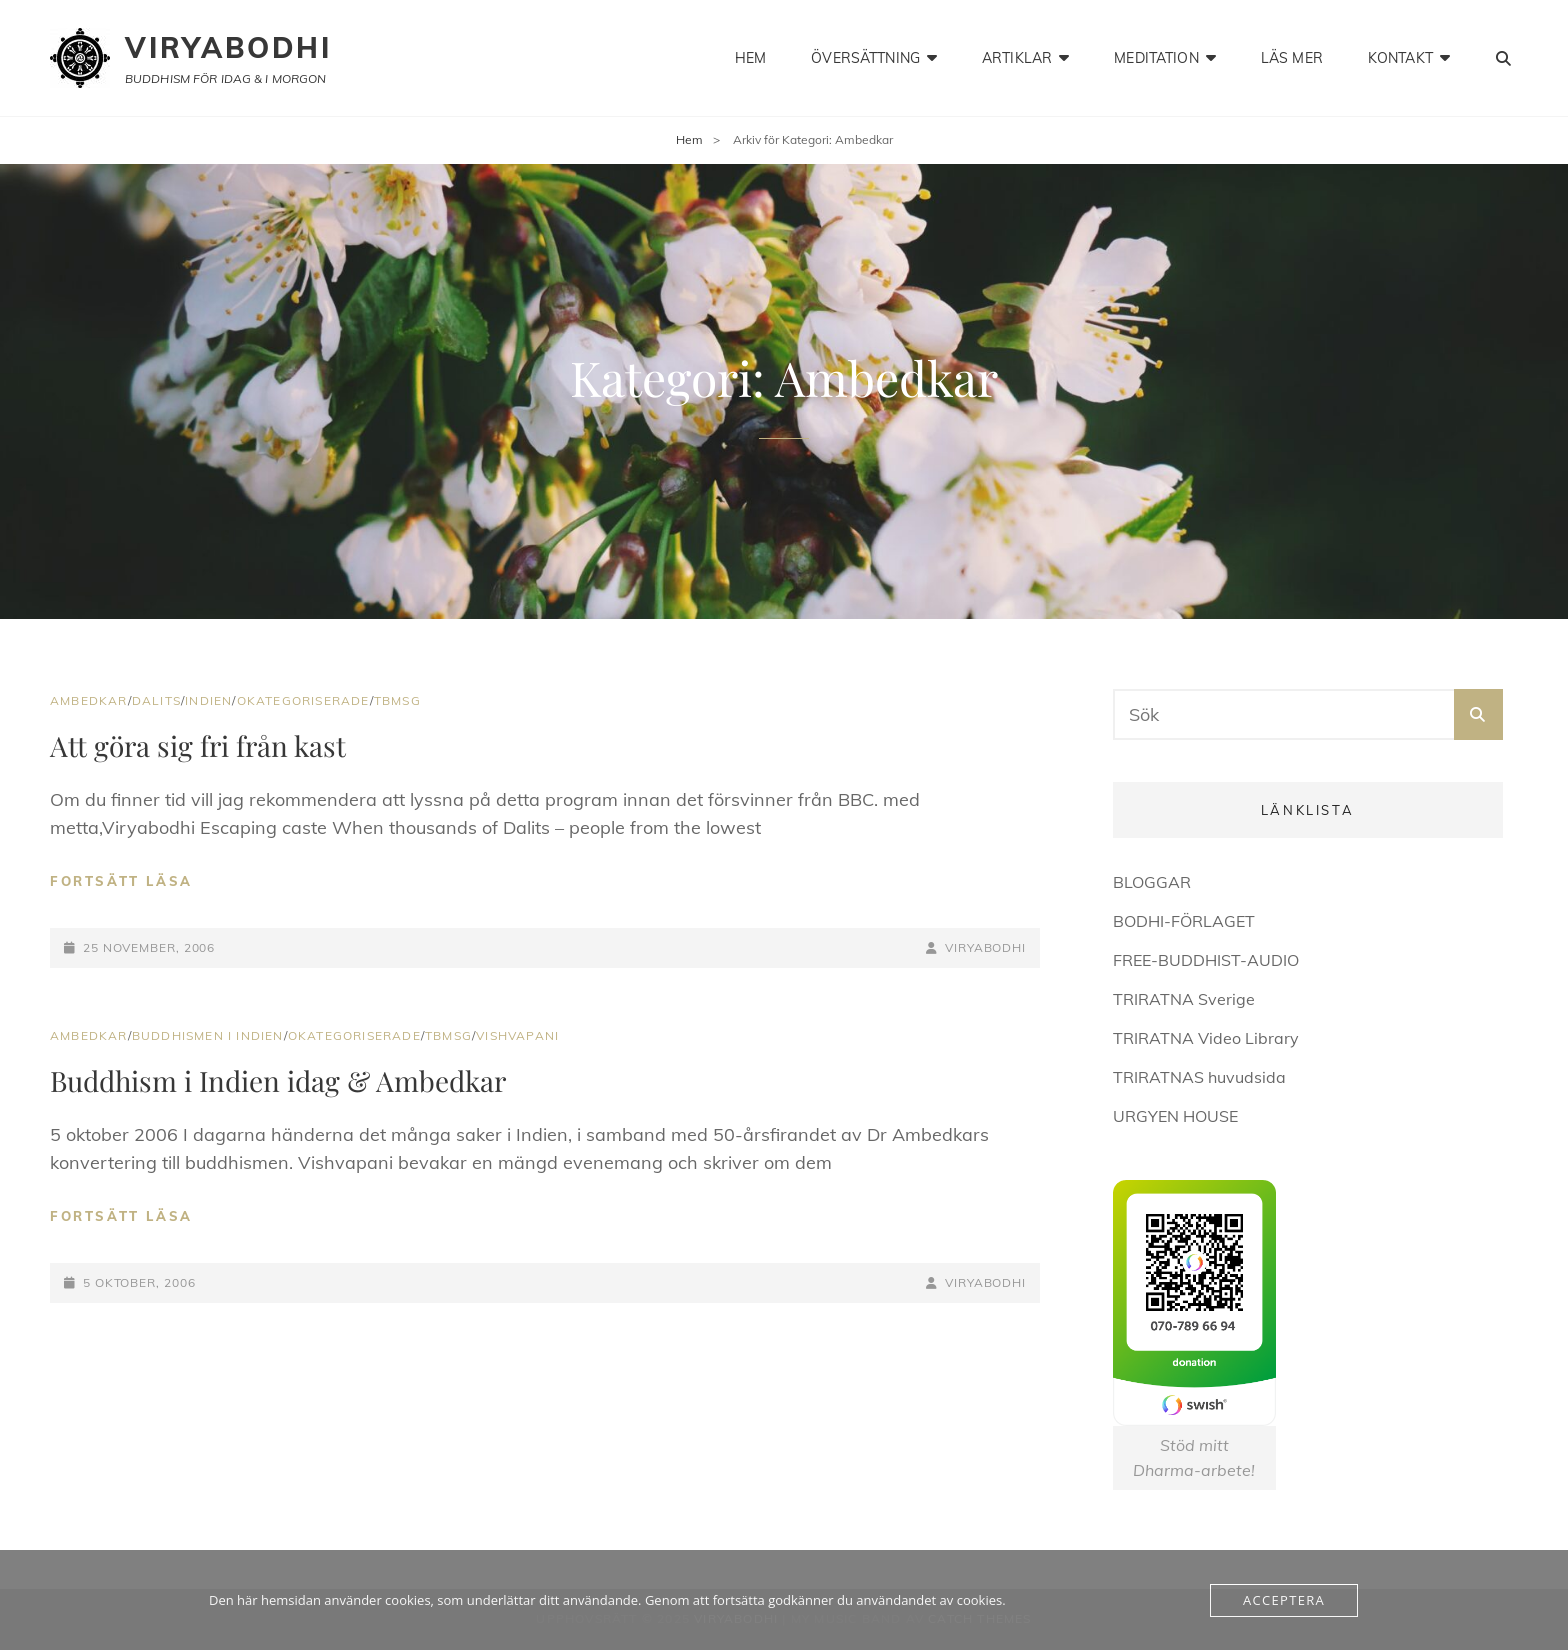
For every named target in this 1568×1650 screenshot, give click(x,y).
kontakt (1400, 58)
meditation (1156, 58)
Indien (208, 700)
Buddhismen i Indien (208, 1035)
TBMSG (397, 700)
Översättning (865, 58)
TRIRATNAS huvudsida (1199, 1077)
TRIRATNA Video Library (1206, 1038)
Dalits (156, 700)
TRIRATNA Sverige (1184, 999)
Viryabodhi (228, 47)
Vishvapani (517, 1035)
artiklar (1017, 58)
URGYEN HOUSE (1175, 1116)
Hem (689, 139)
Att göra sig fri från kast (198, 745)
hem (750, 58)
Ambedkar (89, 700)
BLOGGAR (1152, 882)
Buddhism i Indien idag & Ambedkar (278, 1080)
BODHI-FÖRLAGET (1184, 921)
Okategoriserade (303, 700)
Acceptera (1284, 1600)
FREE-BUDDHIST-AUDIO (1206, 960)
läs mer (1292, 58)
